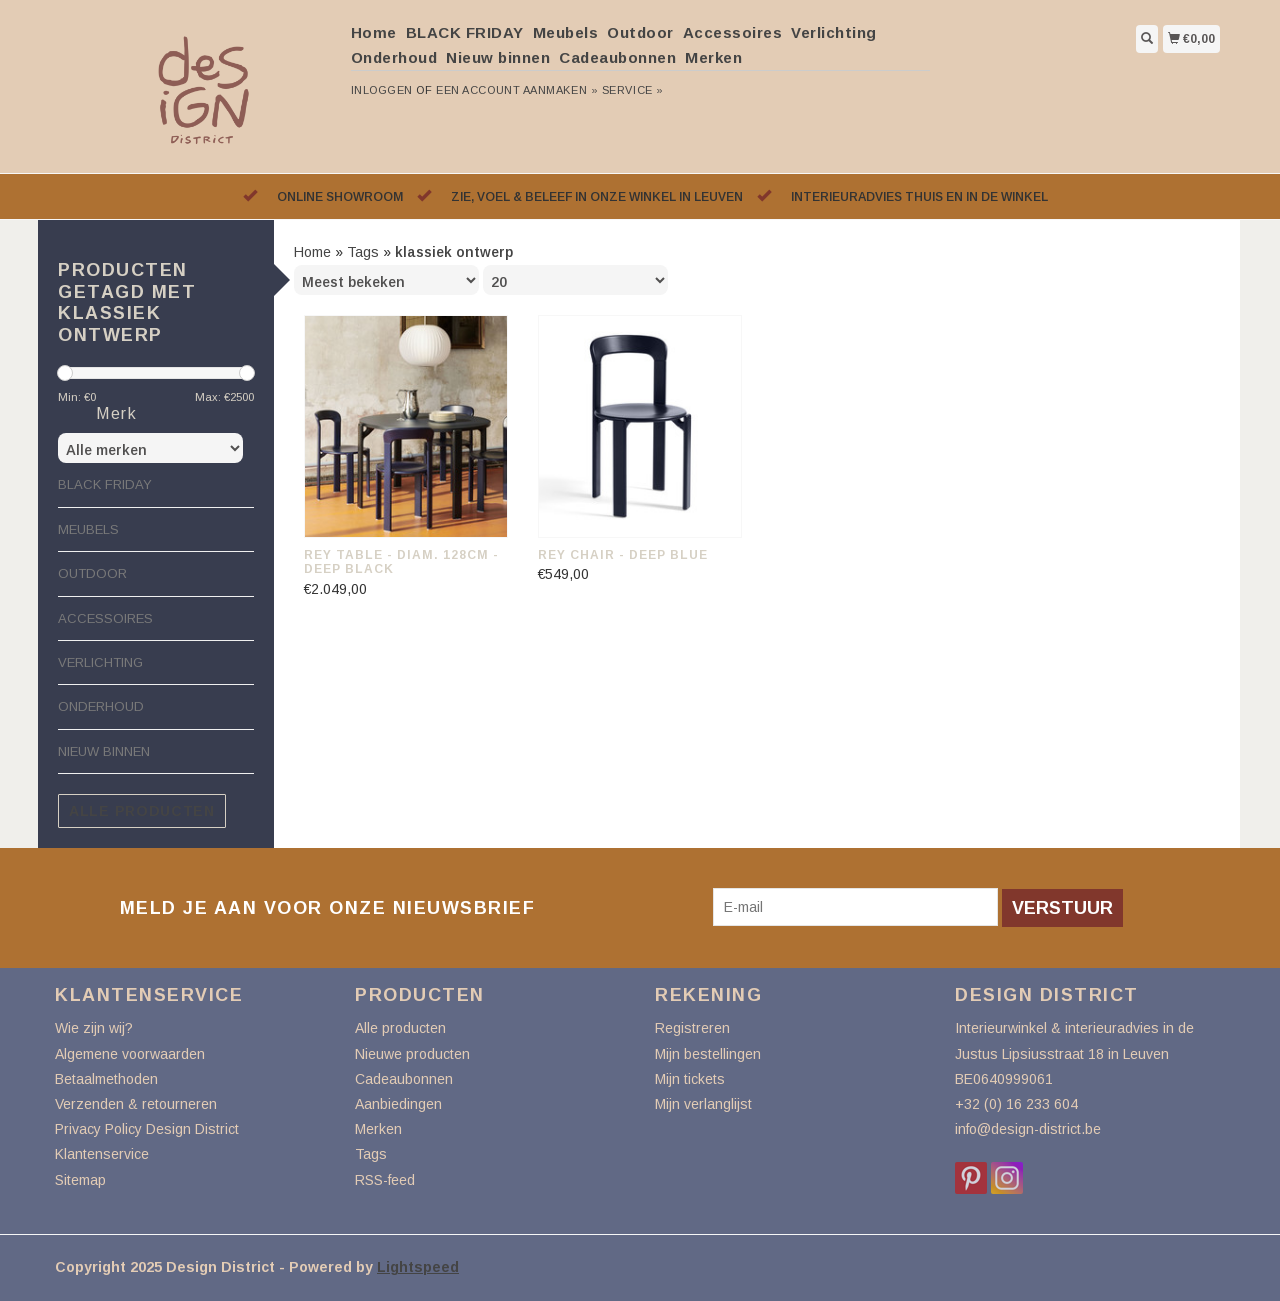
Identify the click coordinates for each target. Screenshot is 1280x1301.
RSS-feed (385, 1180)
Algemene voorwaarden (130, 1054)
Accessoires (733, 32)
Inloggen (382, 90)
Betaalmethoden (106, 1079)
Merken (713, 57)
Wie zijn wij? (94, 1028)
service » (633, 90)
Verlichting (834, 32)
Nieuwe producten (412, 1054)
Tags (363, 252)
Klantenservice (102, 1154)
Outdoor (640, 32)
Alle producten (142, 811)
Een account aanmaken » (517, 90)
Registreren (692, 1028)
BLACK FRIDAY (465, 32)
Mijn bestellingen (708, 1054)
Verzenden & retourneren (136, 1104)
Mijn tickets (690, 1079)
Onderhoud (394, 57)
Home (374, 32)
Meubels (566, 32)
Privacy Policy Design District (147, 1129)
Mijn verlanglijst (703, 1104)
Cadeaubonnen (617, 57)
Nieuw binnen (498, 57)
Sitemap (80, 1180)
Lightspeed (418, 1267)
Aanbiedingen (398, 1104)
